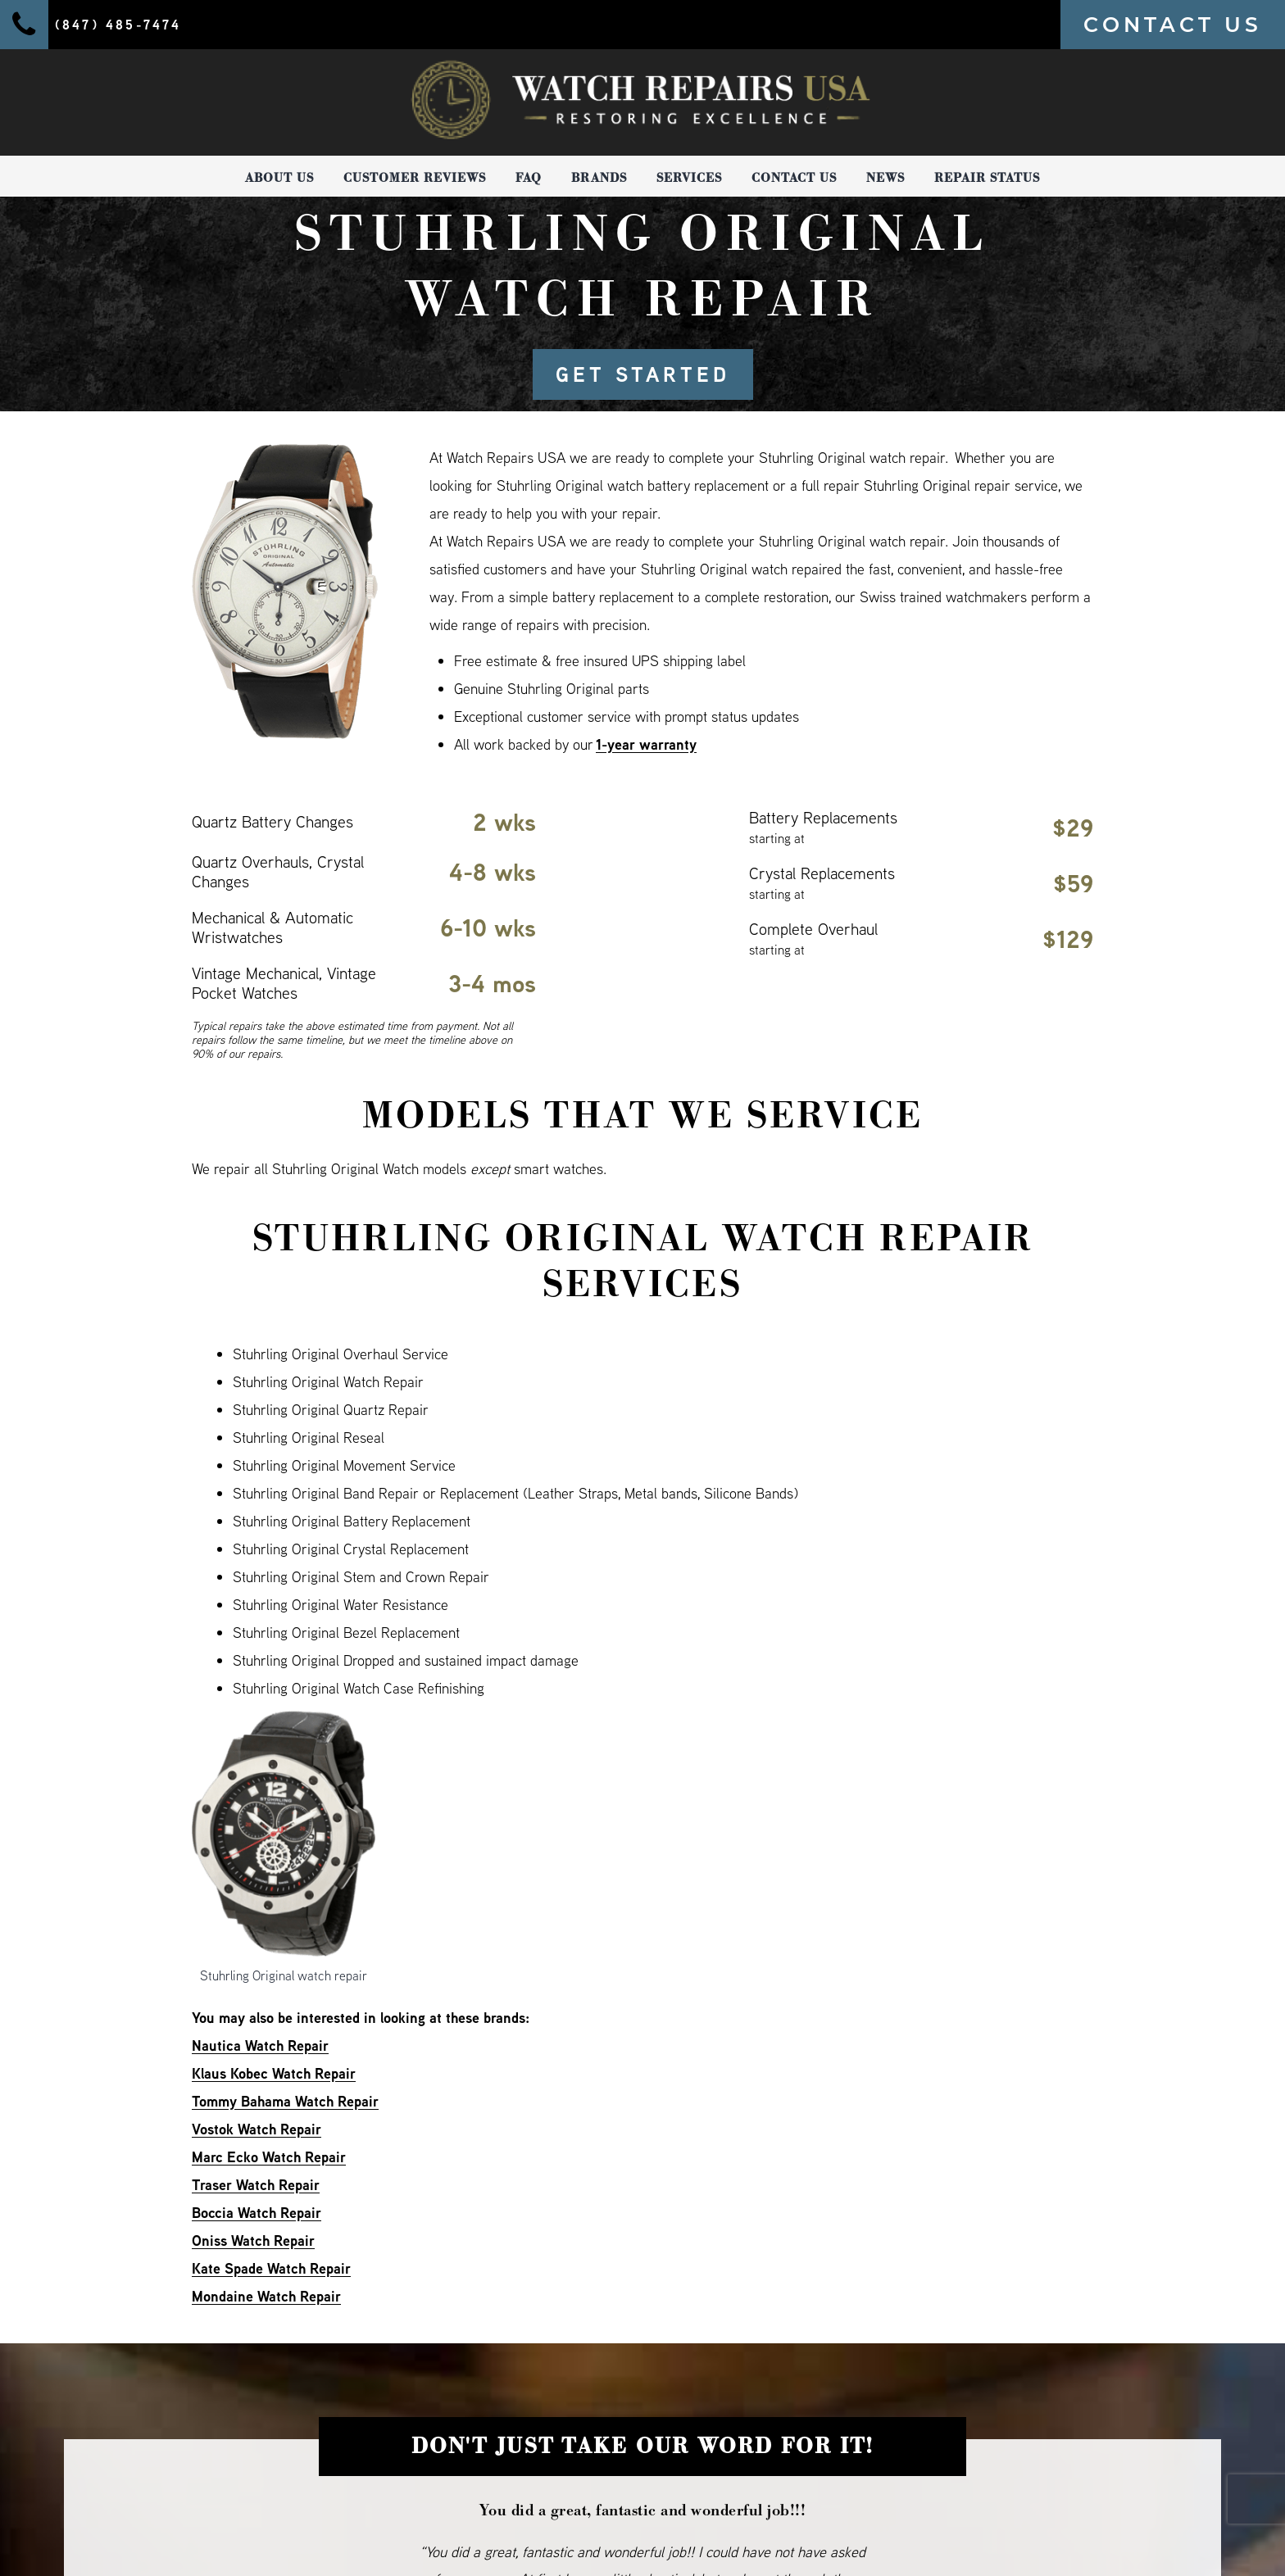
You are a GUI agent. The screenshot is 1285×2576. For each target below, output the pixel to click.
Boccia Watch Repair (256, 2212)
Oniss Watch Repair (253, 2240)
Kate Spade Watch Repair (271, 2268)
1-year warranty (646, 744)
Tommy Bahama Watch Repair (285, 2101)
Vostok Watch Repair (256, 2129)
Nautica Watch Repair (260, 2045)
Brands (599, 178)
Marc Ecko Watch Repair (269, 2157)
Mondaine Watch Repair (266, 2296)
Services (689, 178)
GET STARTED (643, 374)
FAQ (528, 178)
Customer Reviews (414, 178)
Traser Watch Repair (256, 2185)
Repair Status (987, 178)
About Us (279, 178)
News (885, 178)
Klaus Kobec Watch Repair (274, 2073)
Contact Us (794, 178)
